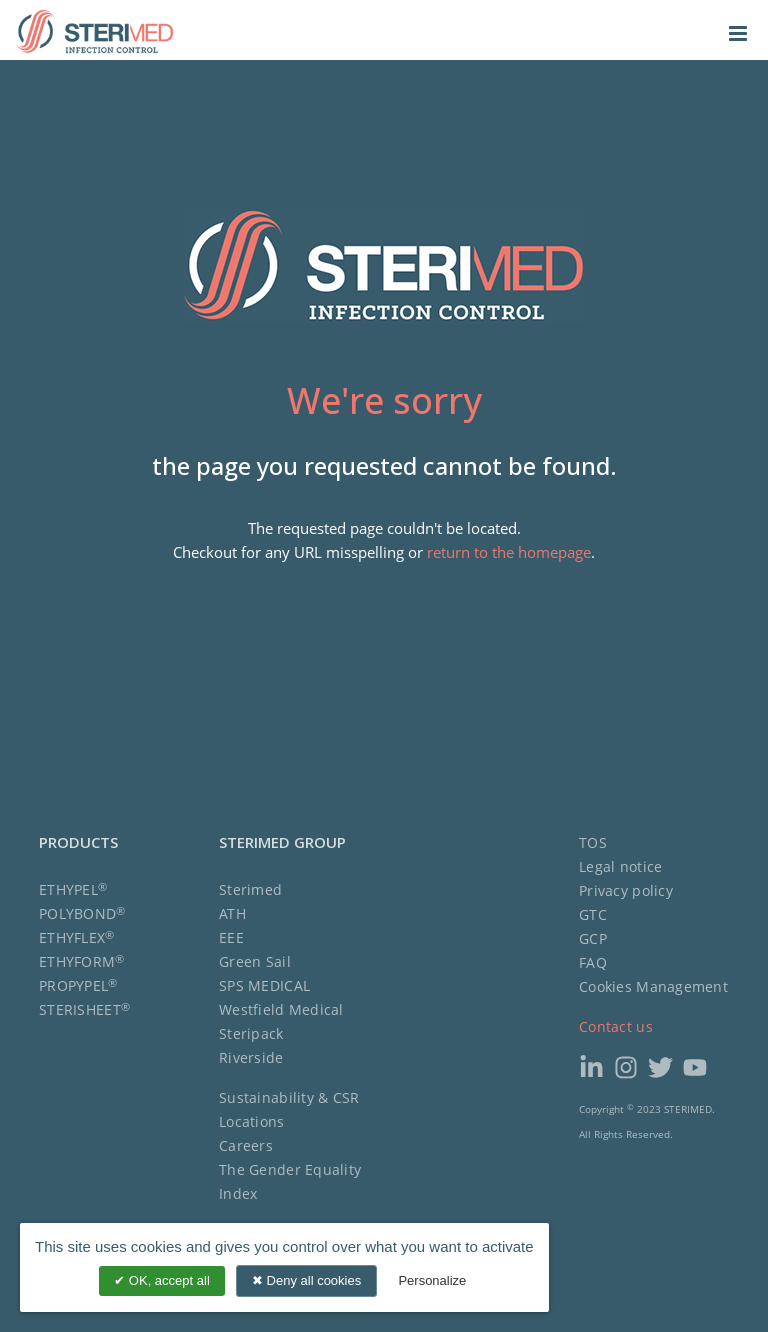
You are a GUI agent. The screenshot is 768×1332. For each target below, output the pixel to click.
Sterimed (250, 889)
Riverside (251, 1057)
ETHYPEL (73, 889)
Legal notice (620, 866)
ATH (232, 913)
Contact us (616, 1026)
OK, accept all (162, 1280)
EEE (231, 937)
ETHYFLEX (77, 937)
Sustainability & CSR (289, 1097)
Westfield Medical (281, 1009)
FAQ (593, 962)
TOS (593, 842)
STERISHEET (84, 1009)
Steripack (251, 1033)
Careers (246, 1145)
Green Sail (255, 961)
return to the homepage (509, 552)
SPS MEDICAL (264, 985)
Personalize (432, 1280)
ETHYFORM (82, 961)
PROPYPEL (78, 985)
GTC (593, 914)
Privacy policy (626, 890)
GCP (593, 938)
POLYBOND (82, 913)
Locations (252, 1121)
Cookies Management (653, 986)
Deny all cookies (306, 1280)
